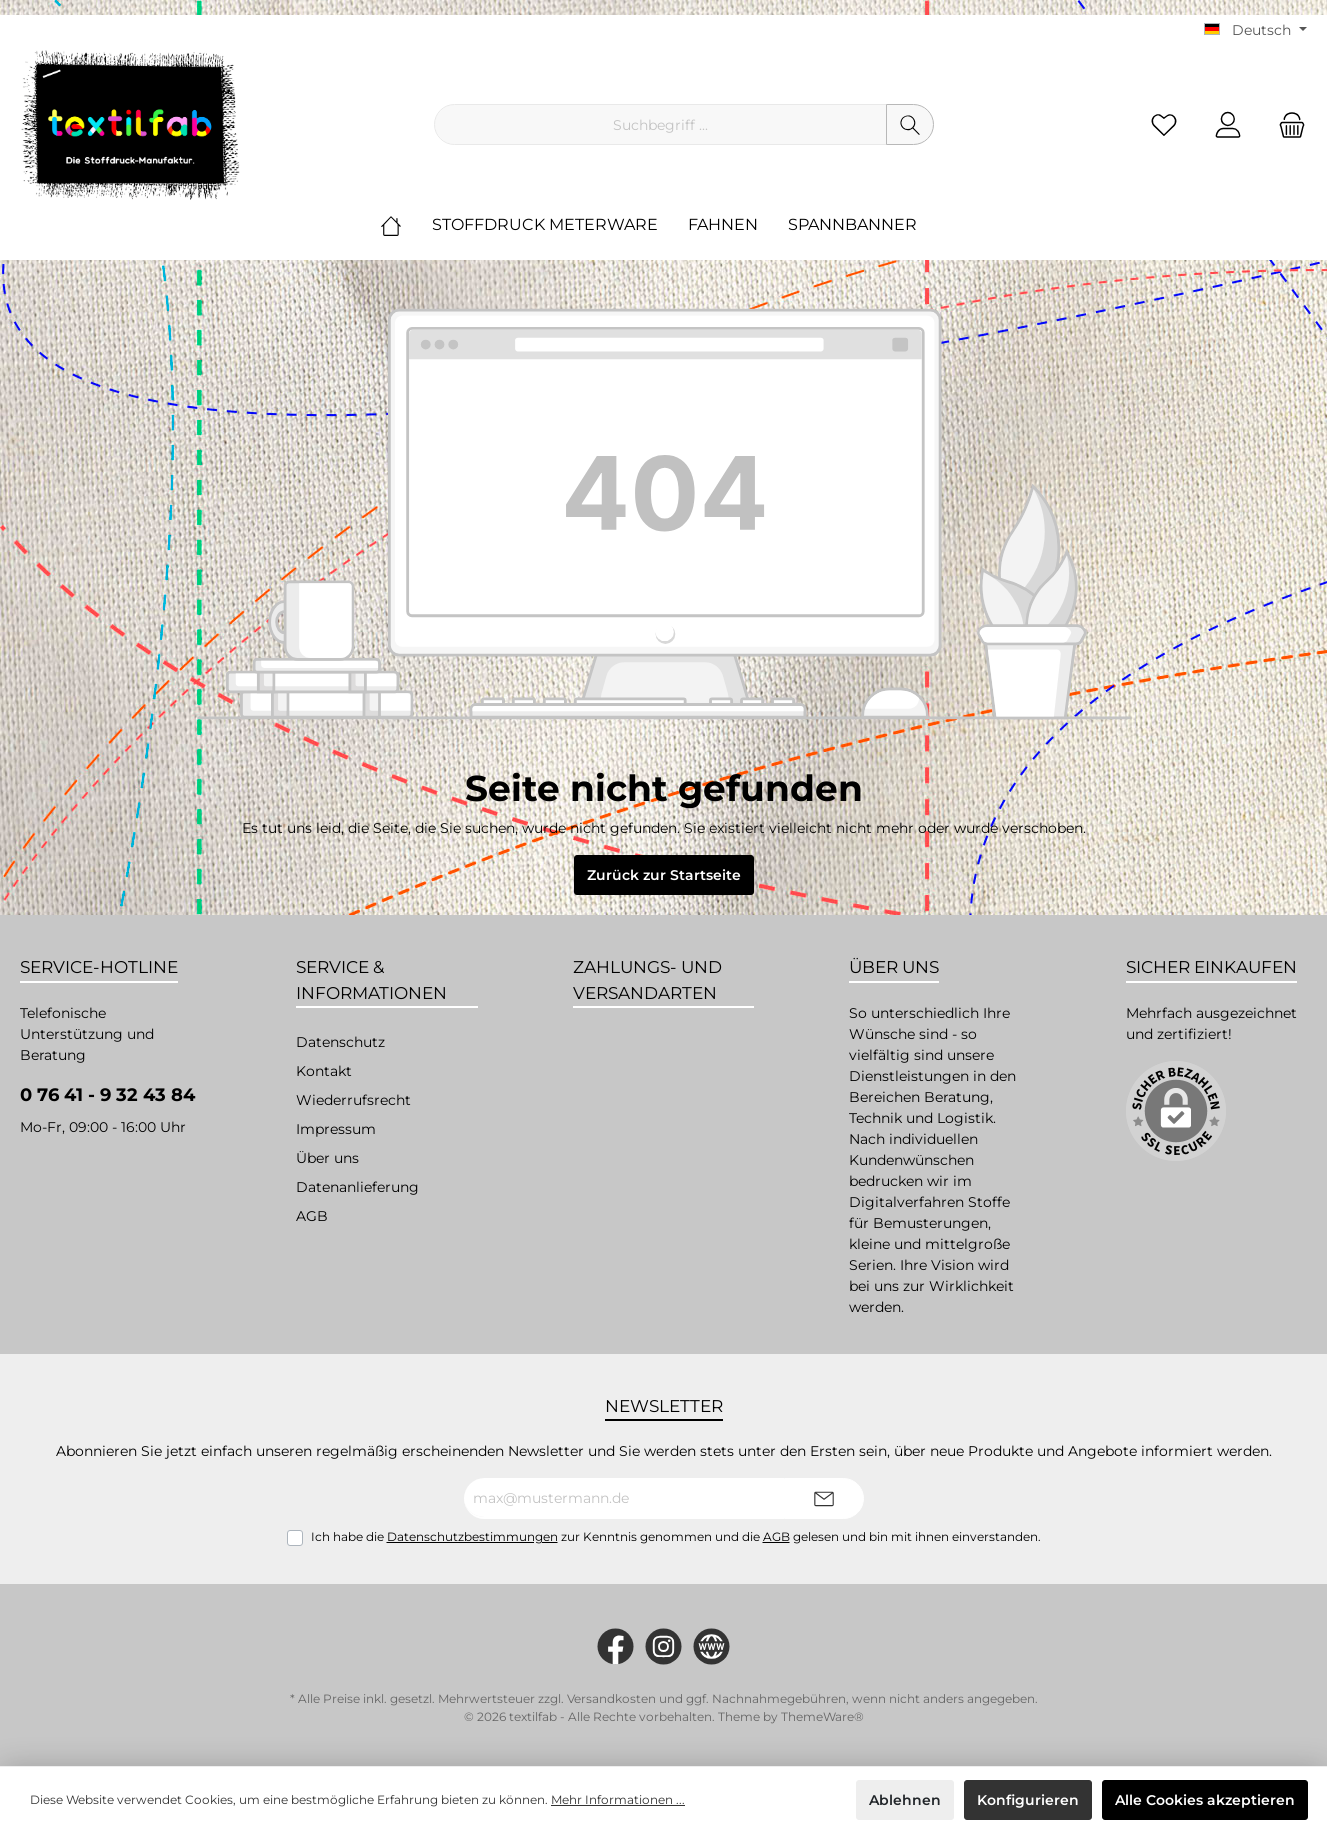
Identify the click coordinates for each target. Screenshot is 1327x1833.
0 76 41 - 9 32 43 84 (107, 1095)
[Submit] (824, 1498)
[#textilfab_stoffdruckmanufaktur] (663, 1646)
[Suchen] (910, 124)
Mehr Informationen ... (618, 1799)
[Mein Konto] (1228, 124)
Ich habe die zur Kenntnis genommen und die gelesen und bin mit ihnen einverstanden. (676, 1536)
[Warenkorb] (1286, 124)
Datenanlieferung (357, 1187)
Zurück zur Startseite (664, 875)
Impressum (336, 1129)
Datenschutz (340, 1042)
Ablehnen (905, 1800)
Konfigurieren (1028, 1800)
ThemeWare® (822, 1716)
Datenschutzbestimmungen (472, 1536)
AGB (312, 1216)
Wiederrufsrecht (353, 1100)
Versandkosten (611, 1698)
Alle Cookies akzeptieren (1205, 1800)
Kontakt (324, 1071)
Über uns (327, 1158)
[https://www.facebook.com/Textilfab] (615, 1646)
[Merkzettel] (1164, 124)
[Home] (406, 225)
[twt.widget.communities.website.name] (711, 1646)
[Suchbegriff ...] (660, 124)
